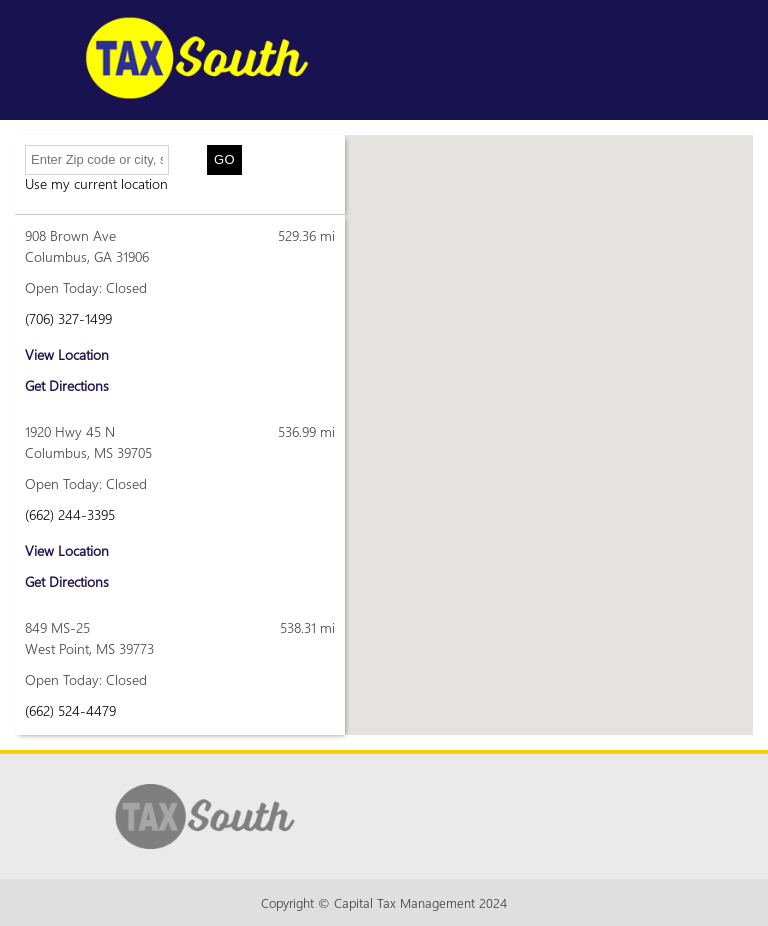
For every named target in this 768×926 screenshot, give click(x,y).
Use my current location (96, 183)
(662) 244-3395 (70, 514)
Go (224, 159)
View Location (67, 354)
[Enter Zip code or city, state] (97, 160)
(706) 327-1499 (68, 318)
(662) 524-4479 (70, 710)
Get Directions (67, 385)
